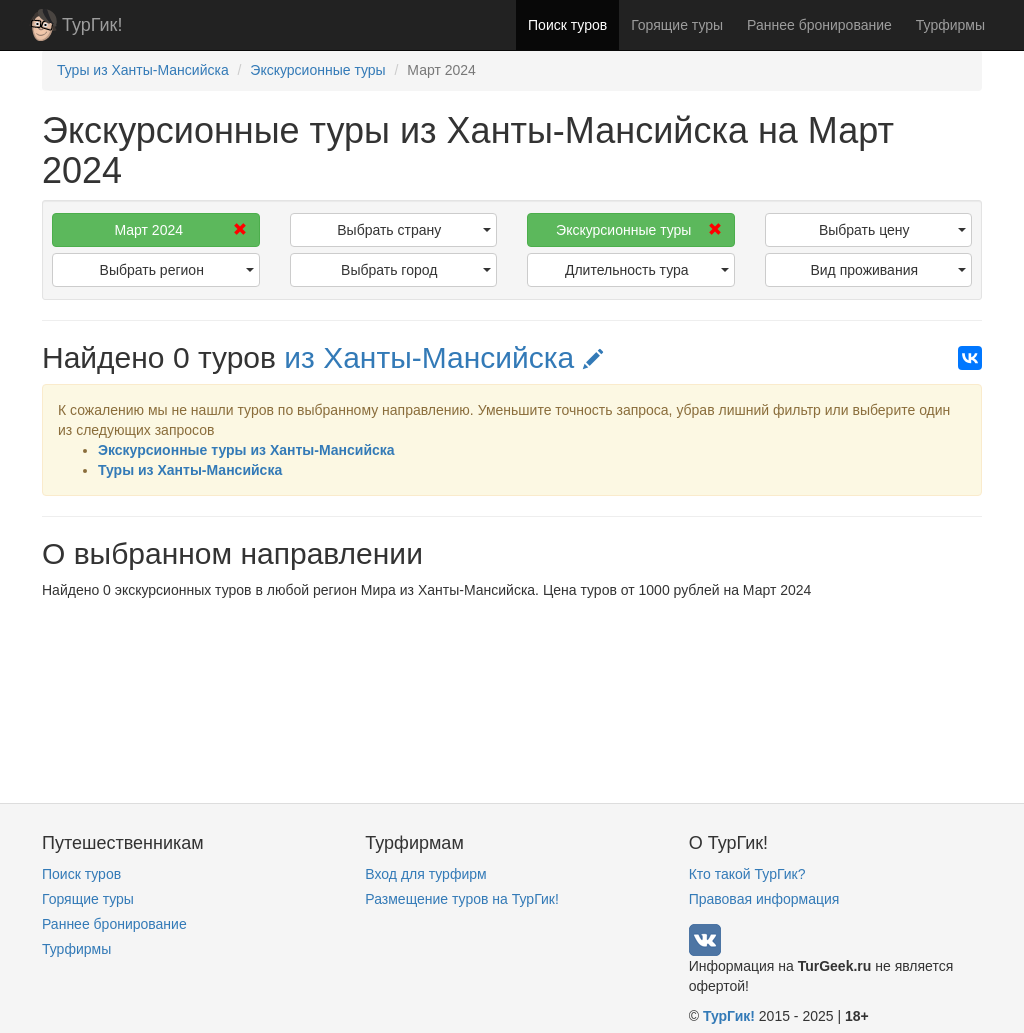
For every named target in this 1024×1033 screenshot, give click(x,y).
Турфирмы (950, 25)
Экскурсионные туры (638, 230)
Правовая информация (764, 899)
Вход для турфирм (425, 874)
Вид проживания (888, 270)
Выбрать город (416, 270)
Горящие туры (677, 25)
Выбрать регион (177, 270)
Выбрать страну (414, 230)
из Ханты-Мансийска (443, 357)
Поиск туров (567, 25)
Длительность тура (647, 270)
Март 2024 (180, 230)
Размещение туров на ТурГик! (461, 899)
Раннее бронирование (819, 25)
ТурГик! (92, 25)
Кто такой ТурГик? (747, 874)
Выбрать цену (892, 230)
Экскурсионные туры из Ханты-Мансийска (246, 450)
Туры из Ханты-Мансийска (190, 470)
